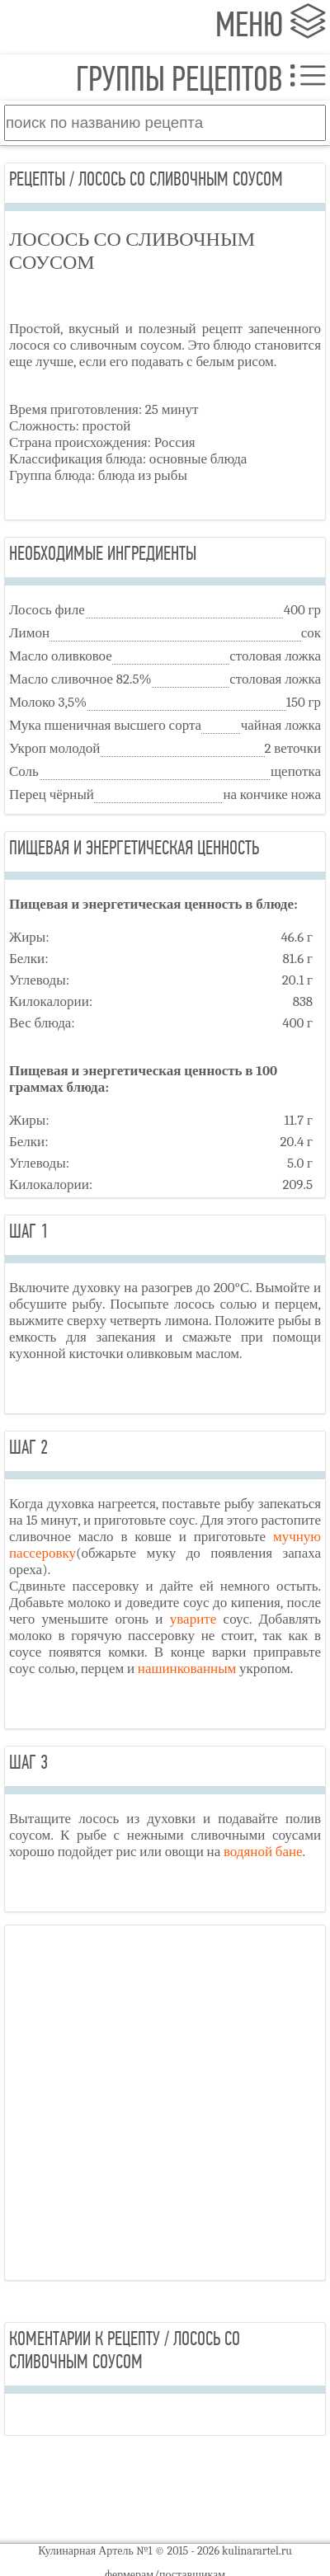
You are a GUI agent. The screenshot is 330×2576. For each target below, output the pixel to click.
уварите (193, 1619)
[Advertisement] (165, 2103)
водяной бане (263, 1851)
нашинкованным (187, 1668)
